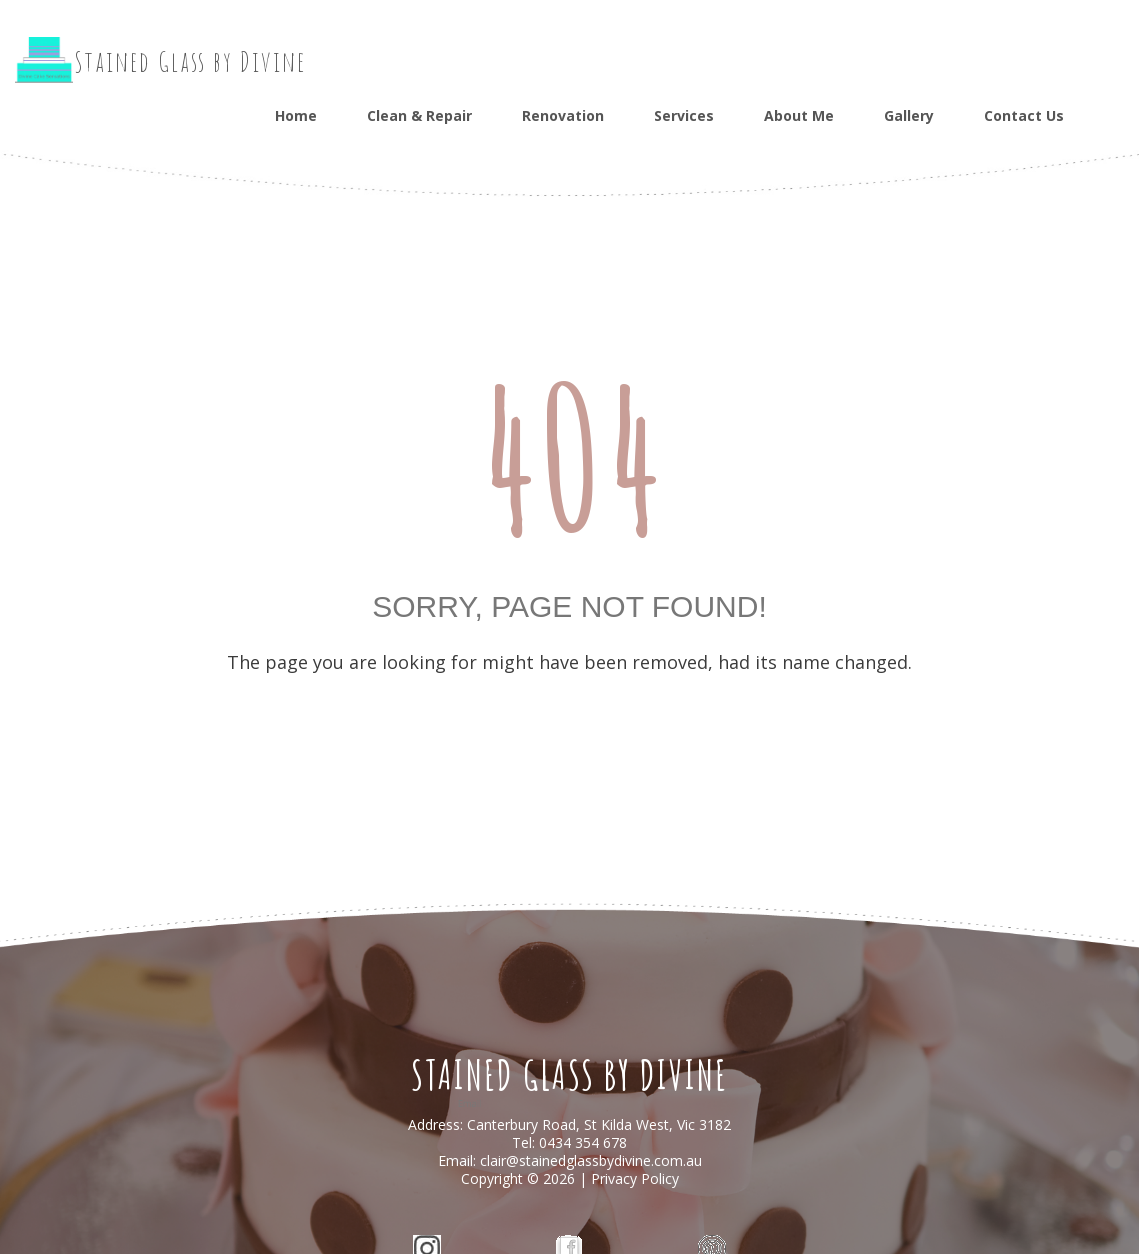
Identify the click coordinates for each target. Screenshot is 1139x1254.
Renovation (563, 115)
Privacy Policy (635, 1178)
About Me (799, 115)
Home (296, 115)
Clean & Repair (419, 115)
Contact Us (1024, 115)
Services (684, 115)
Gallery (909, 115)
